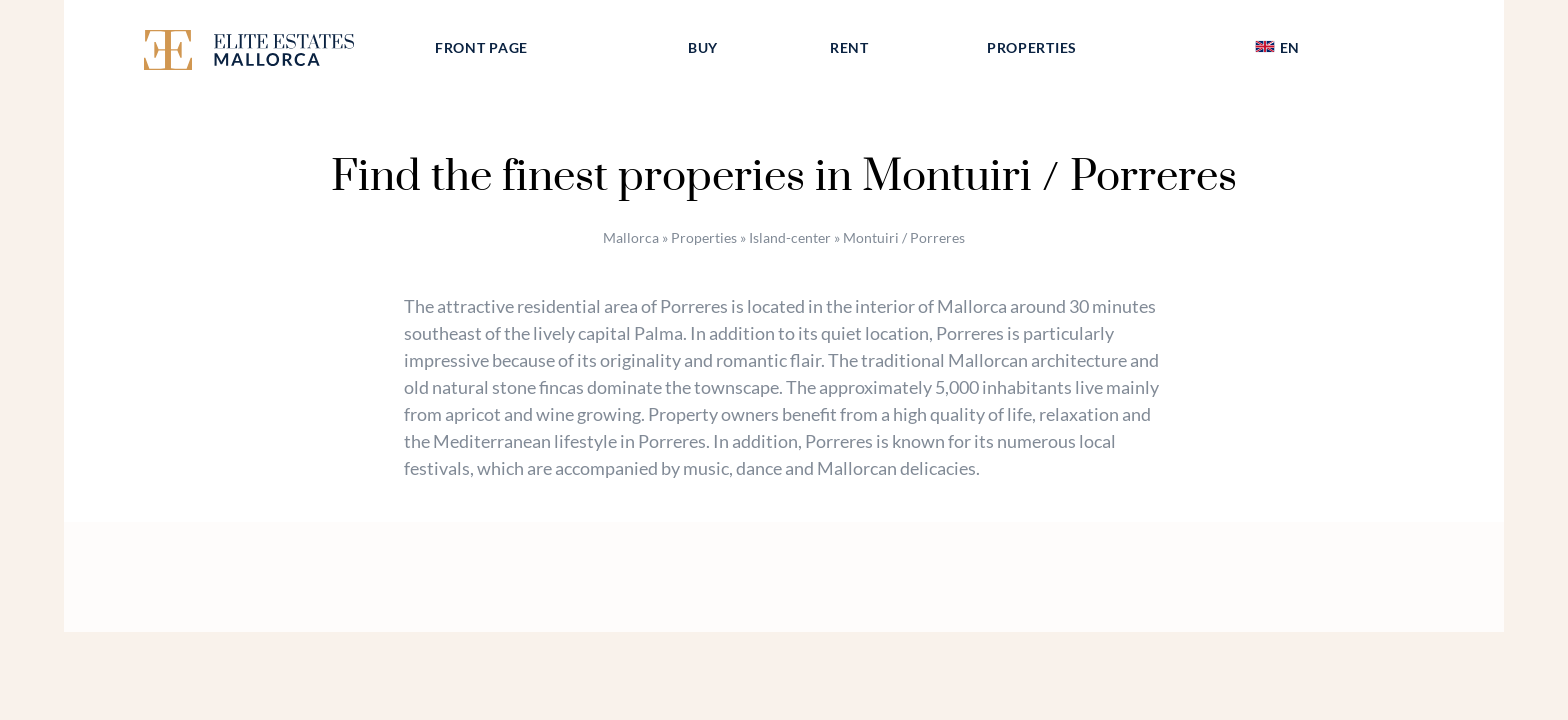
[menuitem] (1277, 48)
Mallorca (631, 237)
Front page (481, 47)
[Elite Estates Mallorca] (272, 53)
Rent (849, 47)
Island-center (790, 237)
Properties (1032, 47)
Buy (703, 47)
